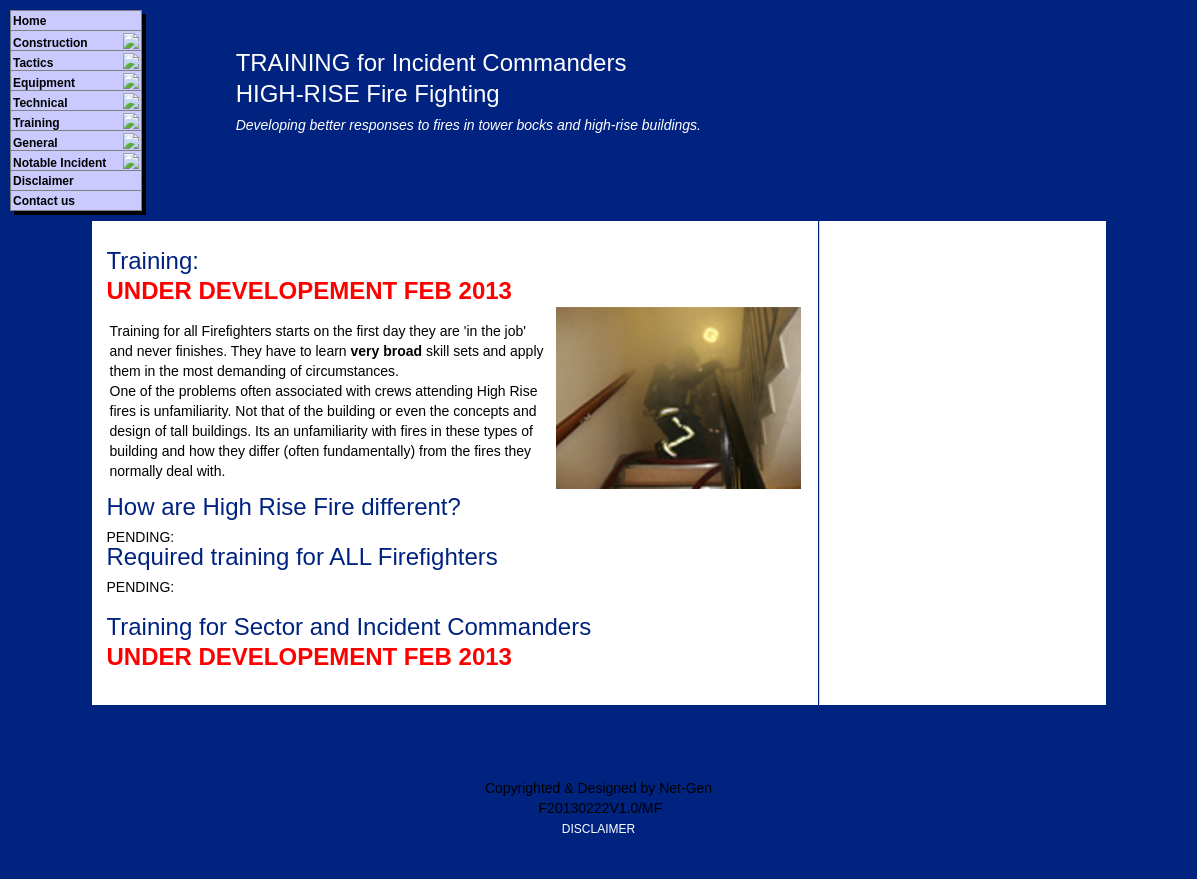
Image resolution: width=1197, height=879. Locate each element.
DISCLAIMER (598, 829)
